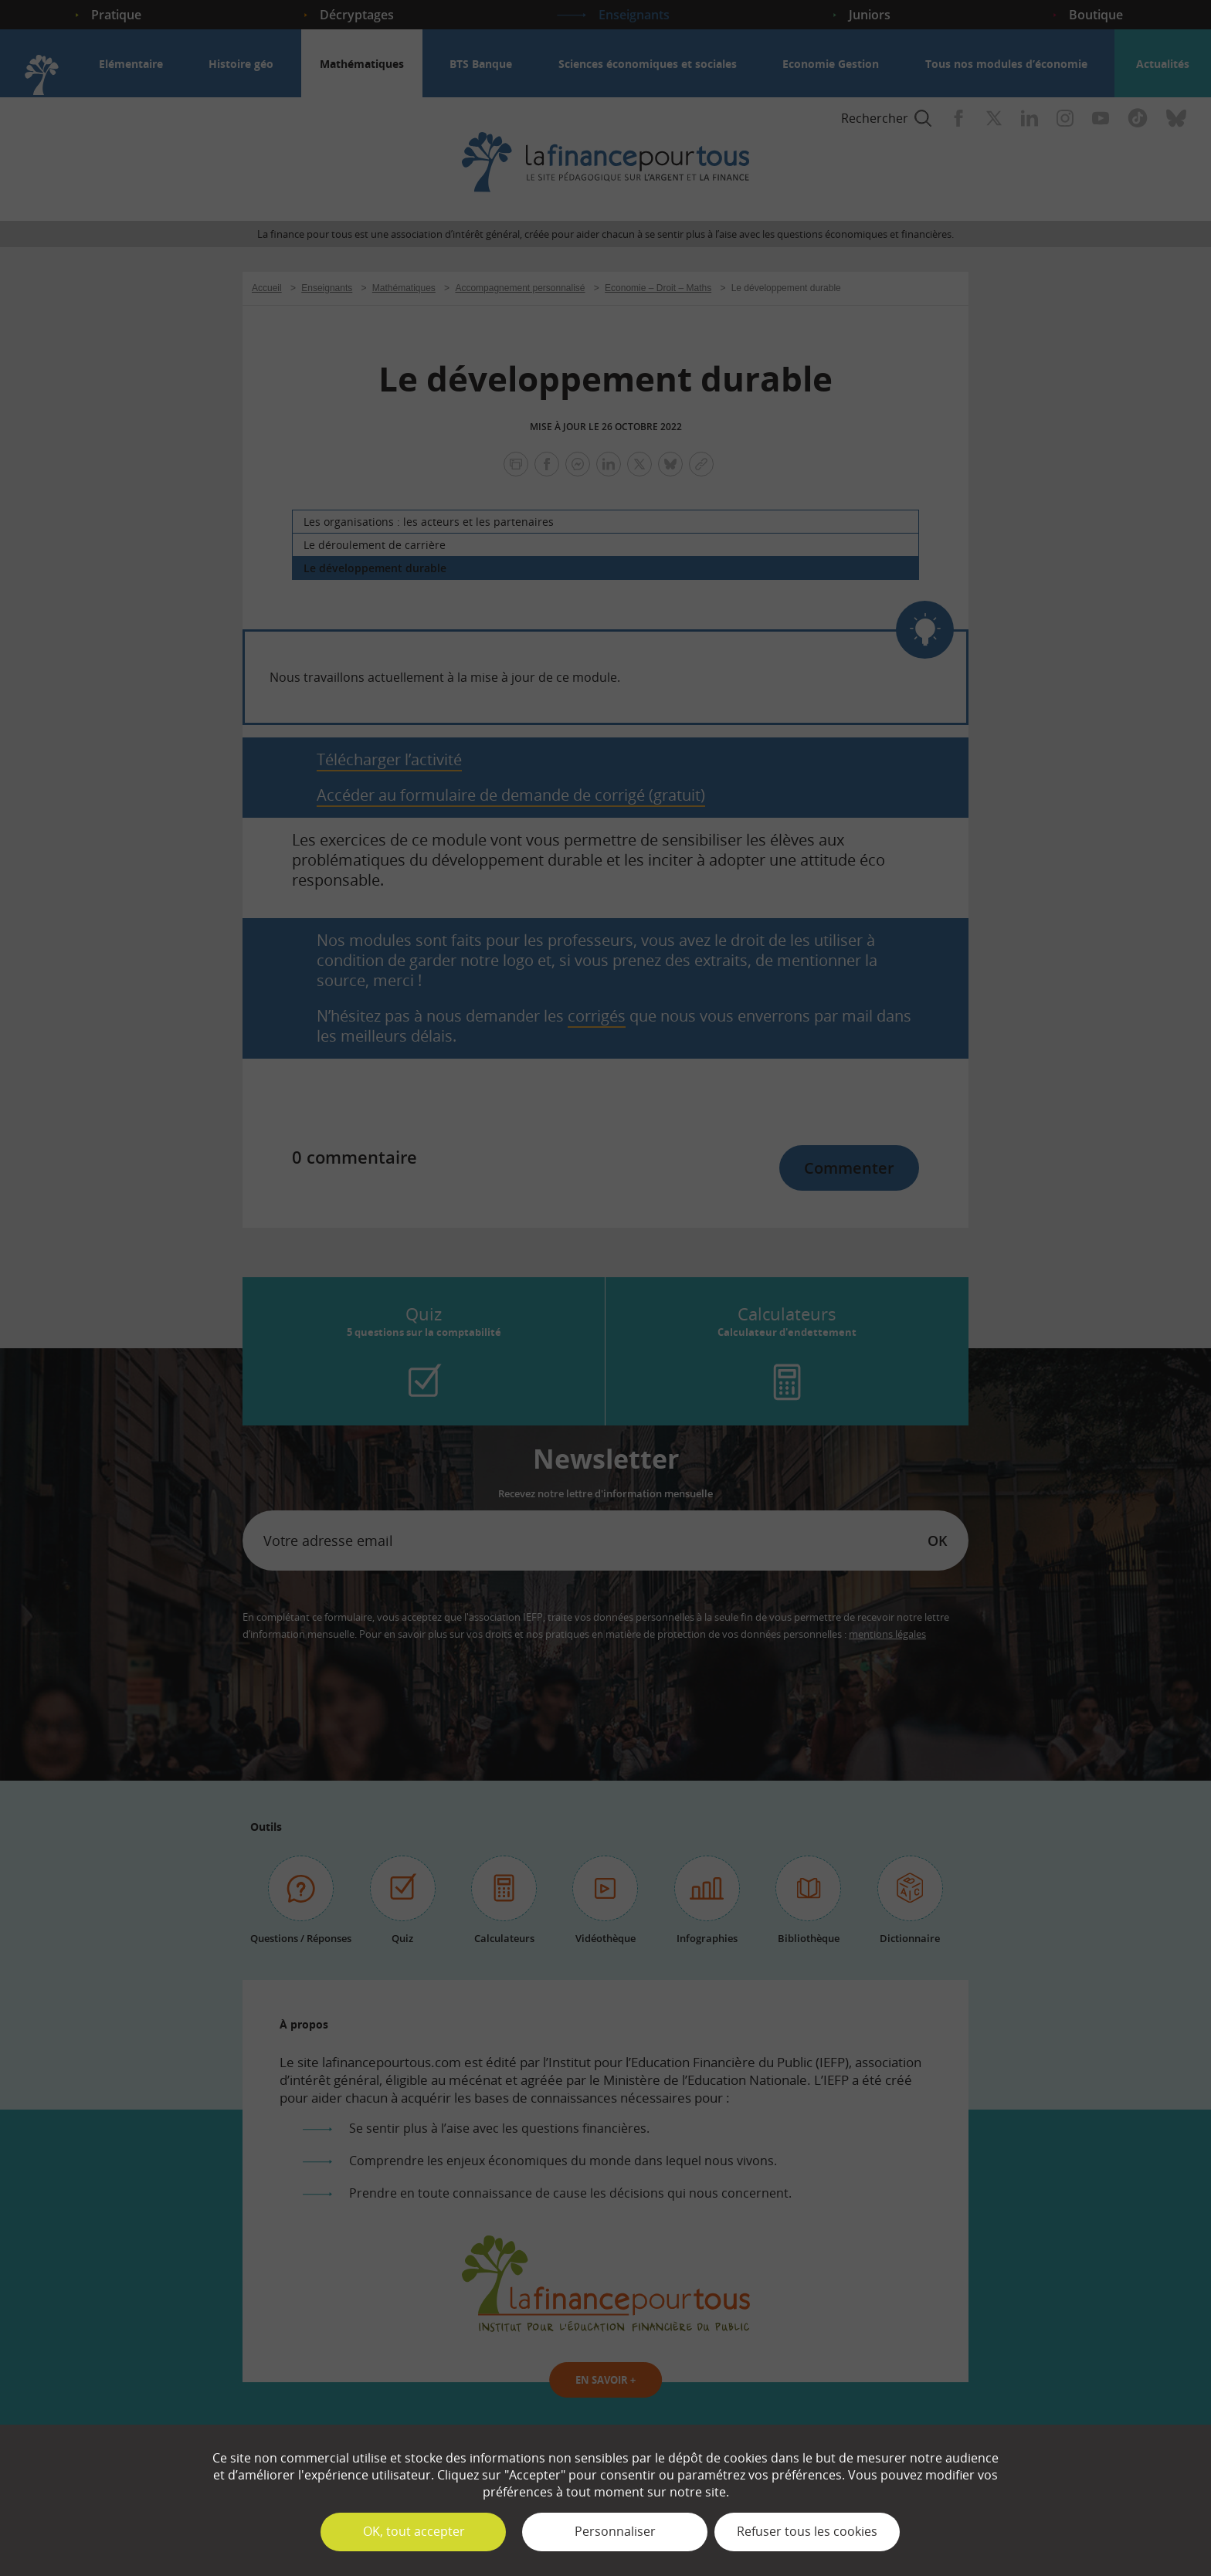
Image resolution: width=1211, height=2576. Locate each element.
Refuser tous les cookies (807, 2531)
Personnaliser (615, 2531)
